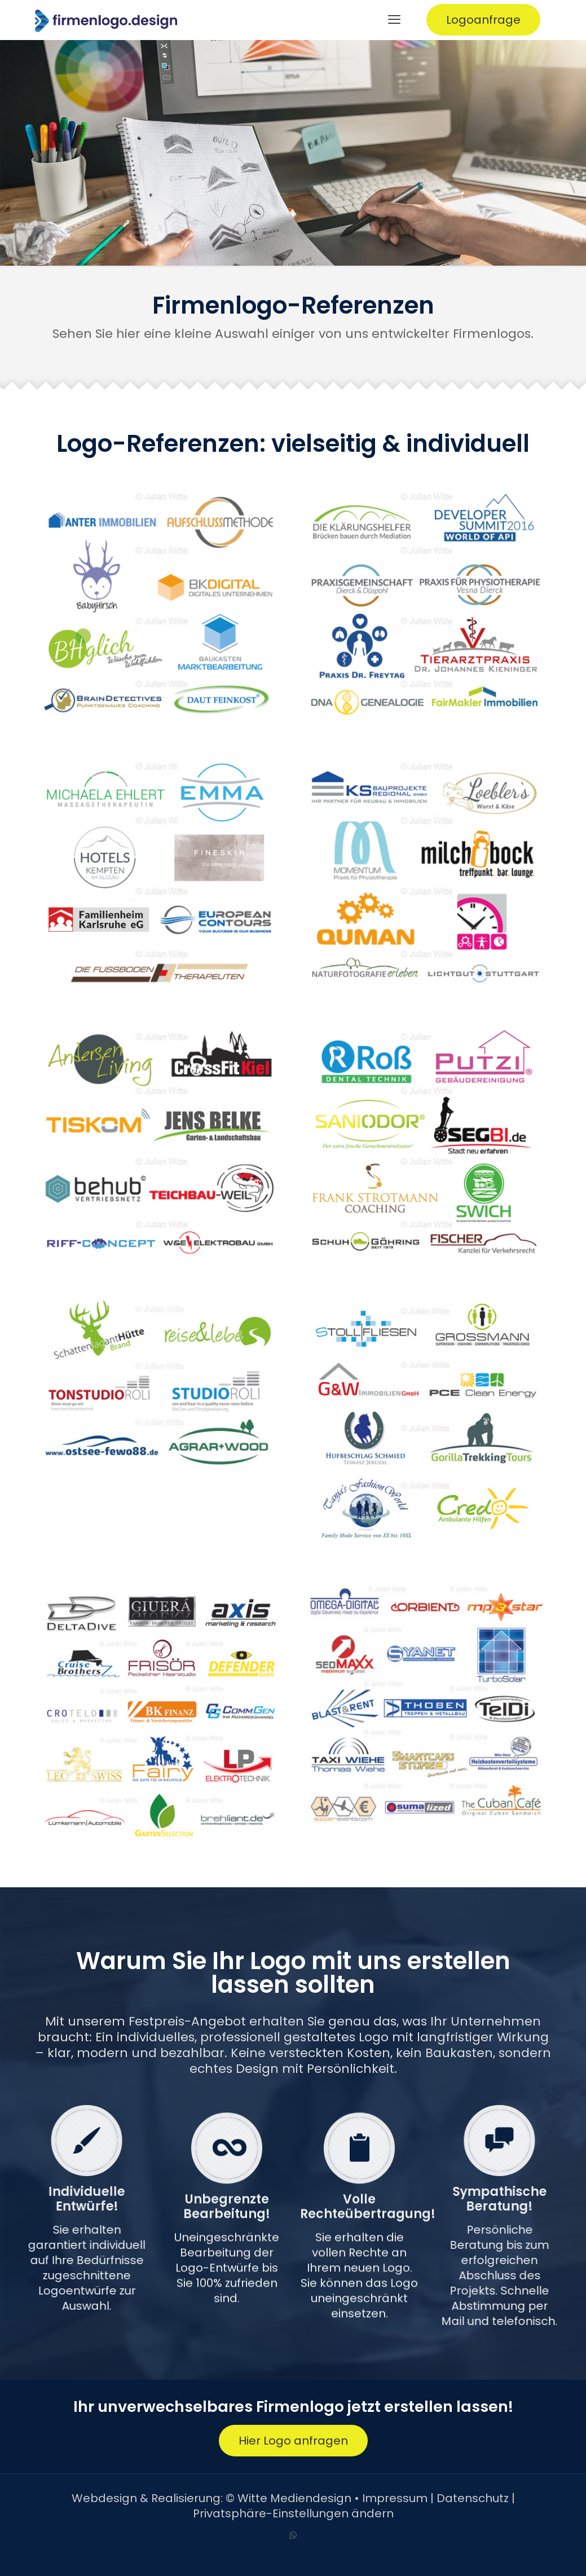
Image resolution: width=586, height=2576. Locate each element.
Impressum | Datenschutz (435, 2498)
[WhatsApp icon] (293, 2535)
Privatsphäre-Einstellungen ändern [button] (293, 2513)
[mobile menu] (394, 19)
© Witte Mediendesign (288, 2498)
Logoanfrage (483, 20)
